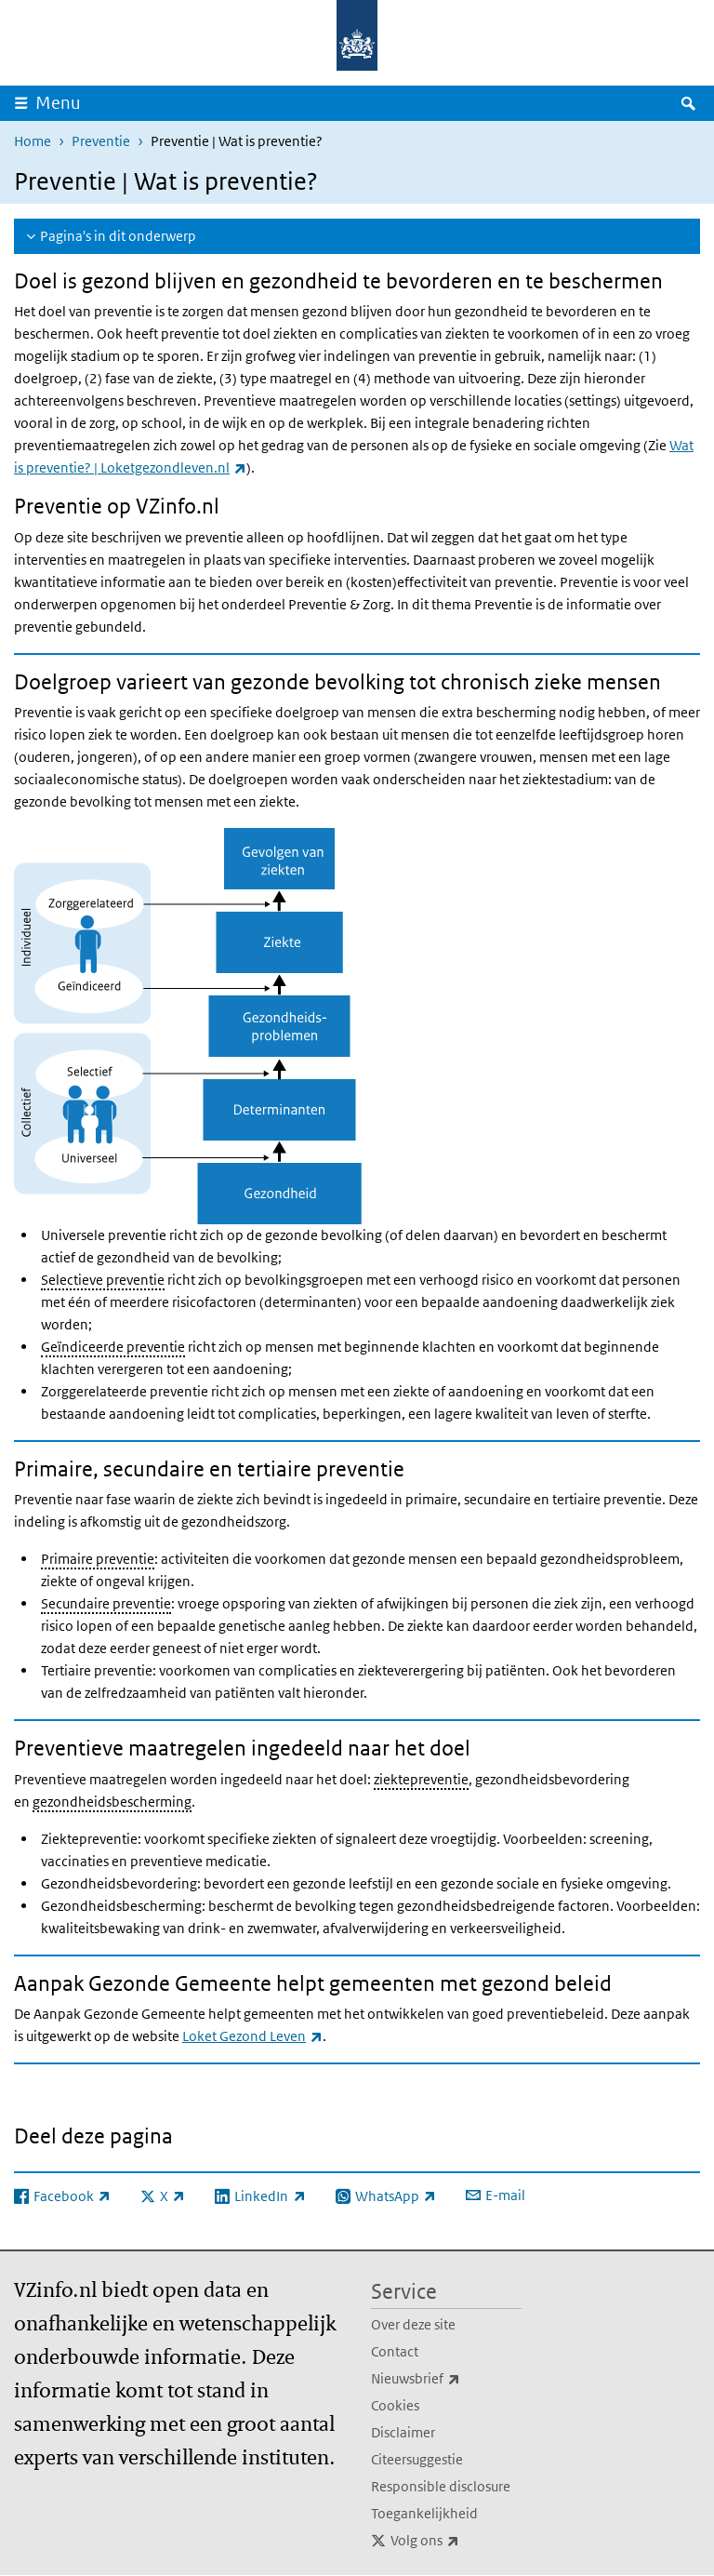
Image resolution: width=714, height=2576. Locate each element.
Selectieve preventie (103, 1279)
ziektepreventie (421, 1779)
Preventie (101, 141)
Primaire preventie (97, 1559)
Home (32, 141)
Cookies (395, 2405)
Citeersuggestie (417, 2459)
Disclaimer (403, 2432)
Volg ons (456, 2540)
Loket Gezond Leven (252, 2036)
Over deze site (413, 2324)
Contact (394, 2351)
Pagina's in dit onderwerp (118, 236)
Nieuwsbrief (446, 2379)
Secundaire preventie (106, 1603)
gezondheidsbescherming (112, 1801)
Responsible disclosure (440, 2486)
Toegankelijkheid (424, 2513)
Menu (58, 102)
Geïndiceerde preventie (113, 1346)
